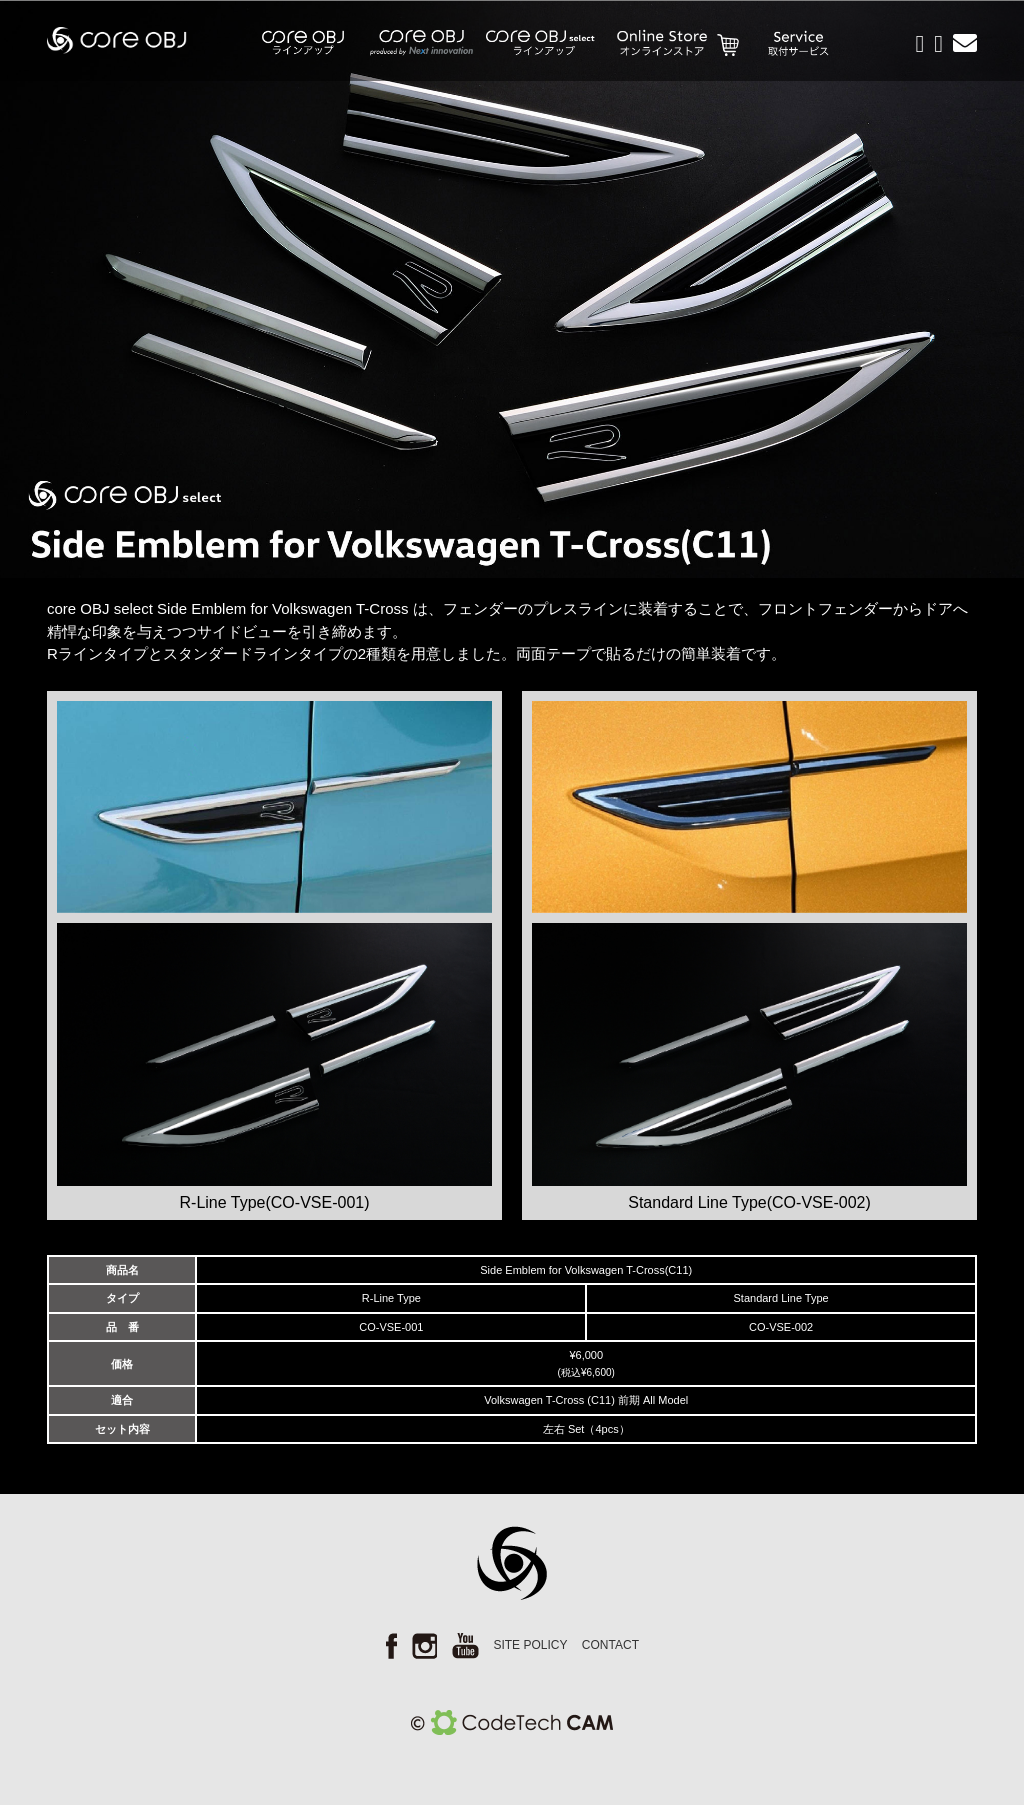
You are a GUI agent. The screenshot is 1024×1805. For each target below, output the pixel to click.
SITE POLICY (530, 1645)
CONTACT (610, 1645)
